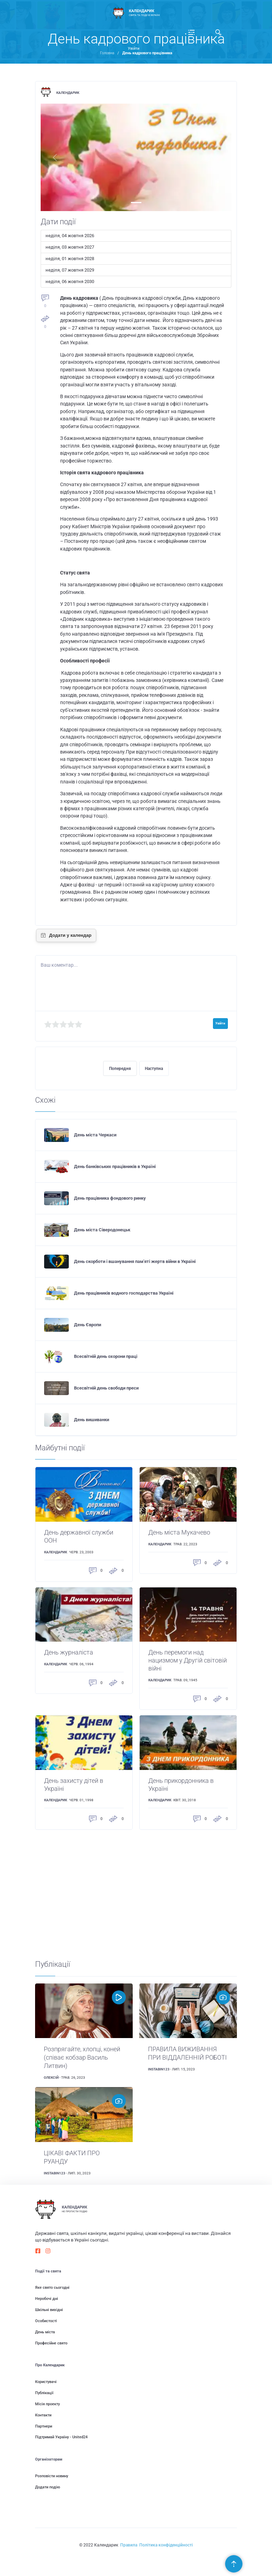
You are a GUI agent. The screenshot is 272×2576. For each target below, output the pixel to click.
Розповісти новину (51, 2476)
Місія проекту (47, 2404)
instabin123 (159, 2069)
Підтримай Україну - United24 (61, 2437)
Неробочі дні (46, 2298)
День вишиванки (91, 1419)
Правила (128, 2545)
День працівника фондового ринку (110, 1198)
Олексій (51, 2077)
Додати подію (47, 2487)
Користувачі (46, 2382)
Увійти (133, 48)
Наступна (154, 1068)
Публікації (44, 2393)
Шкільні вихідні (49, 2310)
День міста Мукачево (179, 1532)
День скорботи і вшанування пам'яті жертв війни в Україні (135, 1261)
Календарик (67, 93)
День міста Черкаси (95, 1134)
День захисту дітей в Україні (73, 1784)
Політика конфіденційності (166, 2545)
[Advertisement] (136, 1895)
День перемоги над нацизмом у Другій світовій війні (187, 1660)
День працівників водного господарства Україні (123, 1293)
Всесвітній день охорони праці (105, 1356)
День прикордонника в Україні (181, 1784)
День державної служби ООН (78, 1536)
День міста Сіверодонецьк (102, 1229)
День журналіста (68, 1652)
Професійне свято (51, 2343)
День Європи (87, 1324)
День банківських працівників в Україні (115, 1166)
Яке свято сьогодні (52, 2287)
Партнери (43, 2426)
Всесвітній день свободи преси (106, 1388)
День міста (45, 2332)
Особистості (46, 2321)
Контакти (43, 2415)
